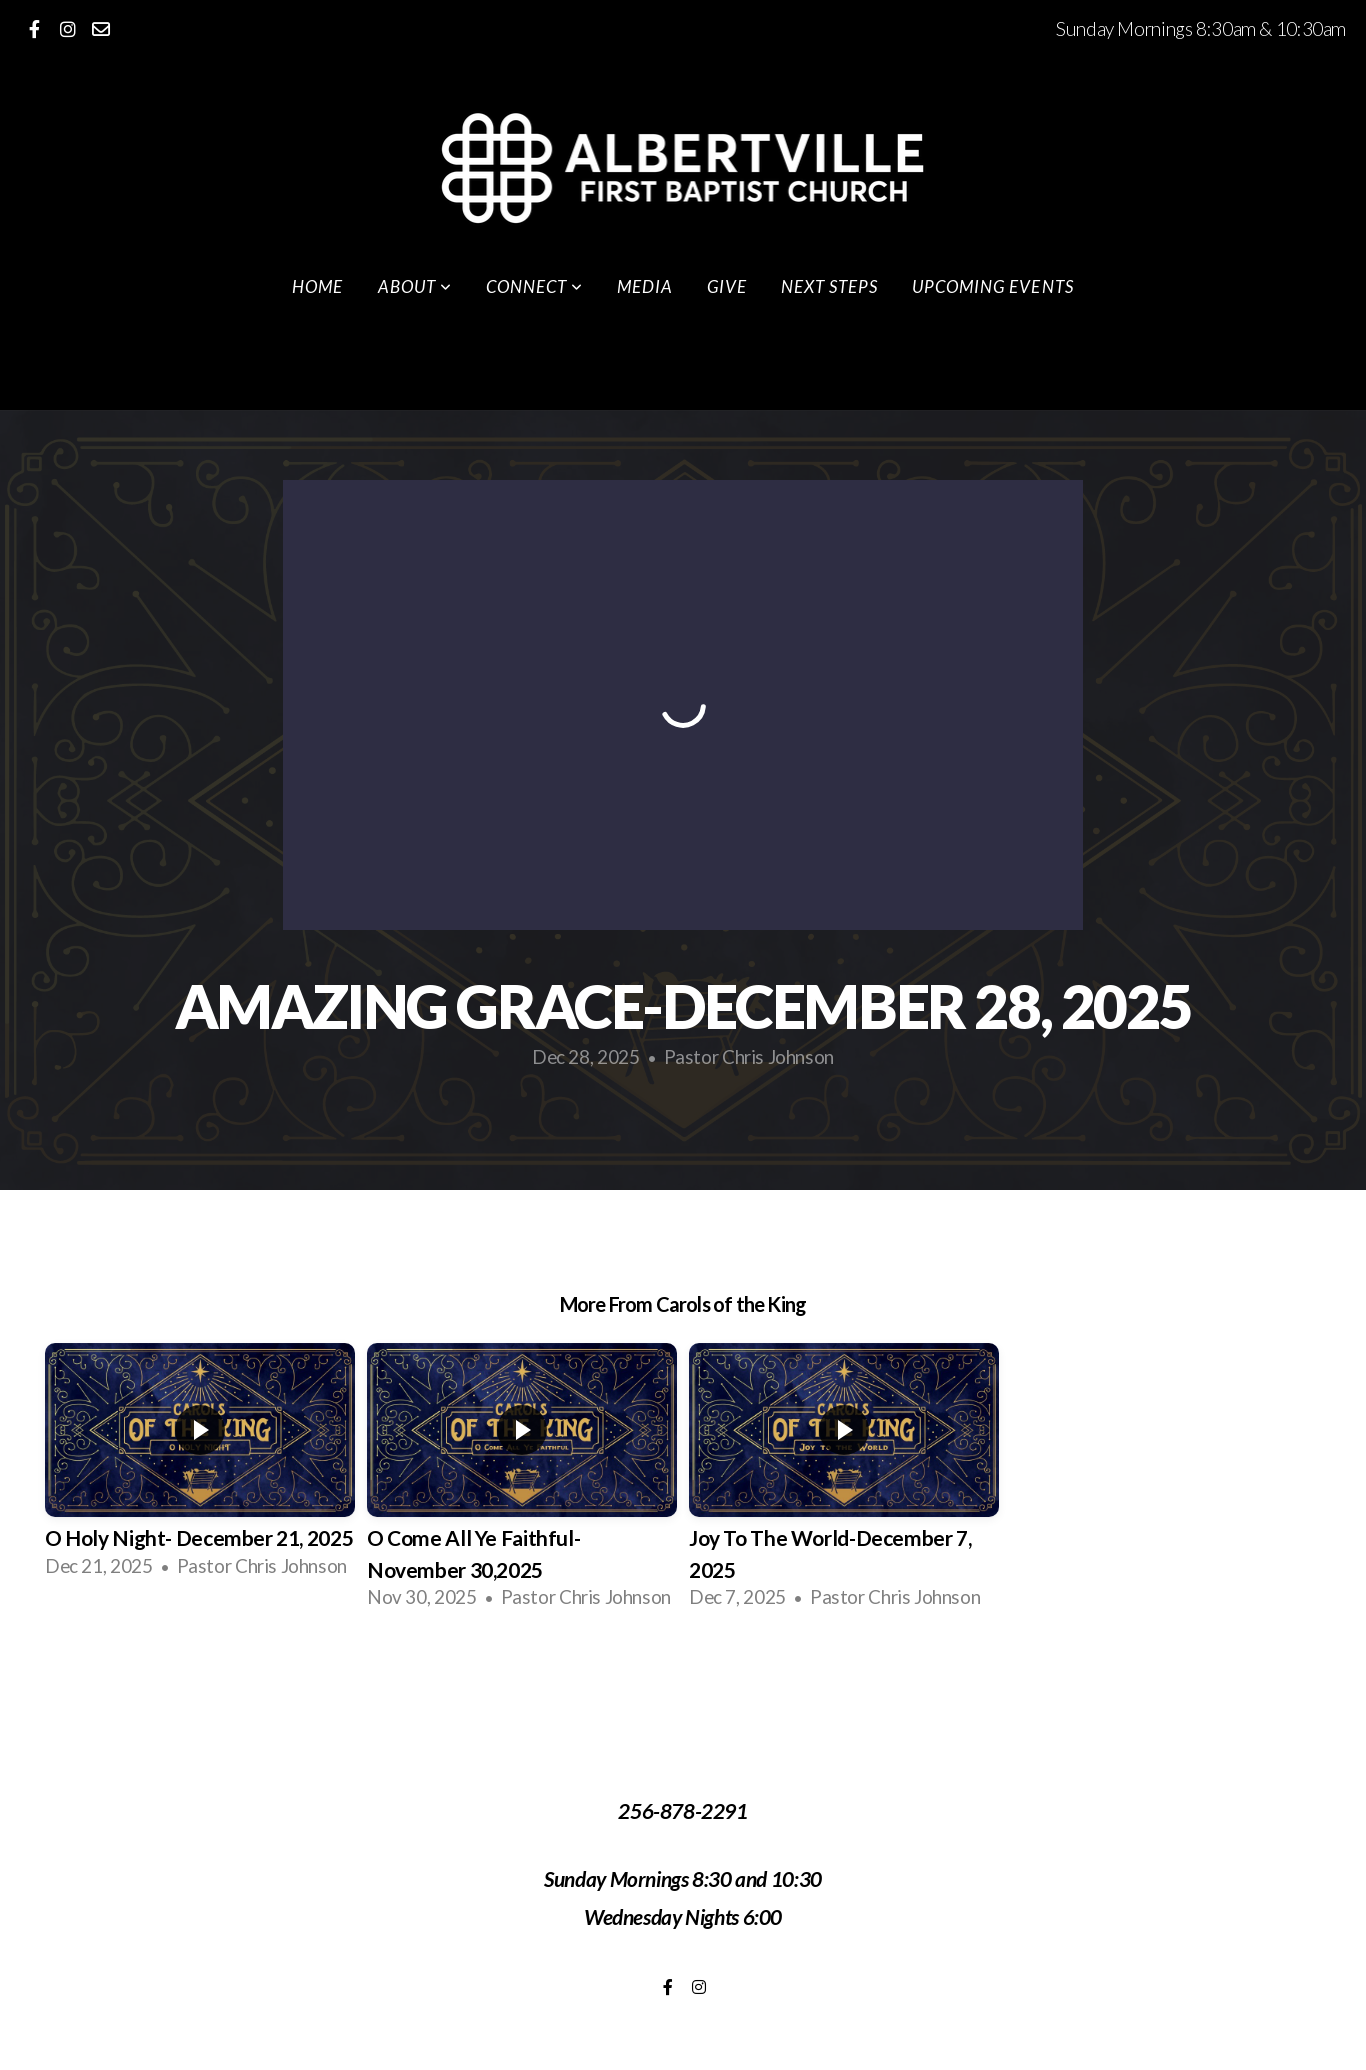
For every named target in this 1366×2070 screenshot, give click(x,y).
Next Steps (829, 286)
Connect (534, 286)
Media (645, 286)
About (415, 286)
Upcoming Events (992, 286)
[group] (200, 1467)
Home (317, 286)
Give (727, 286)
